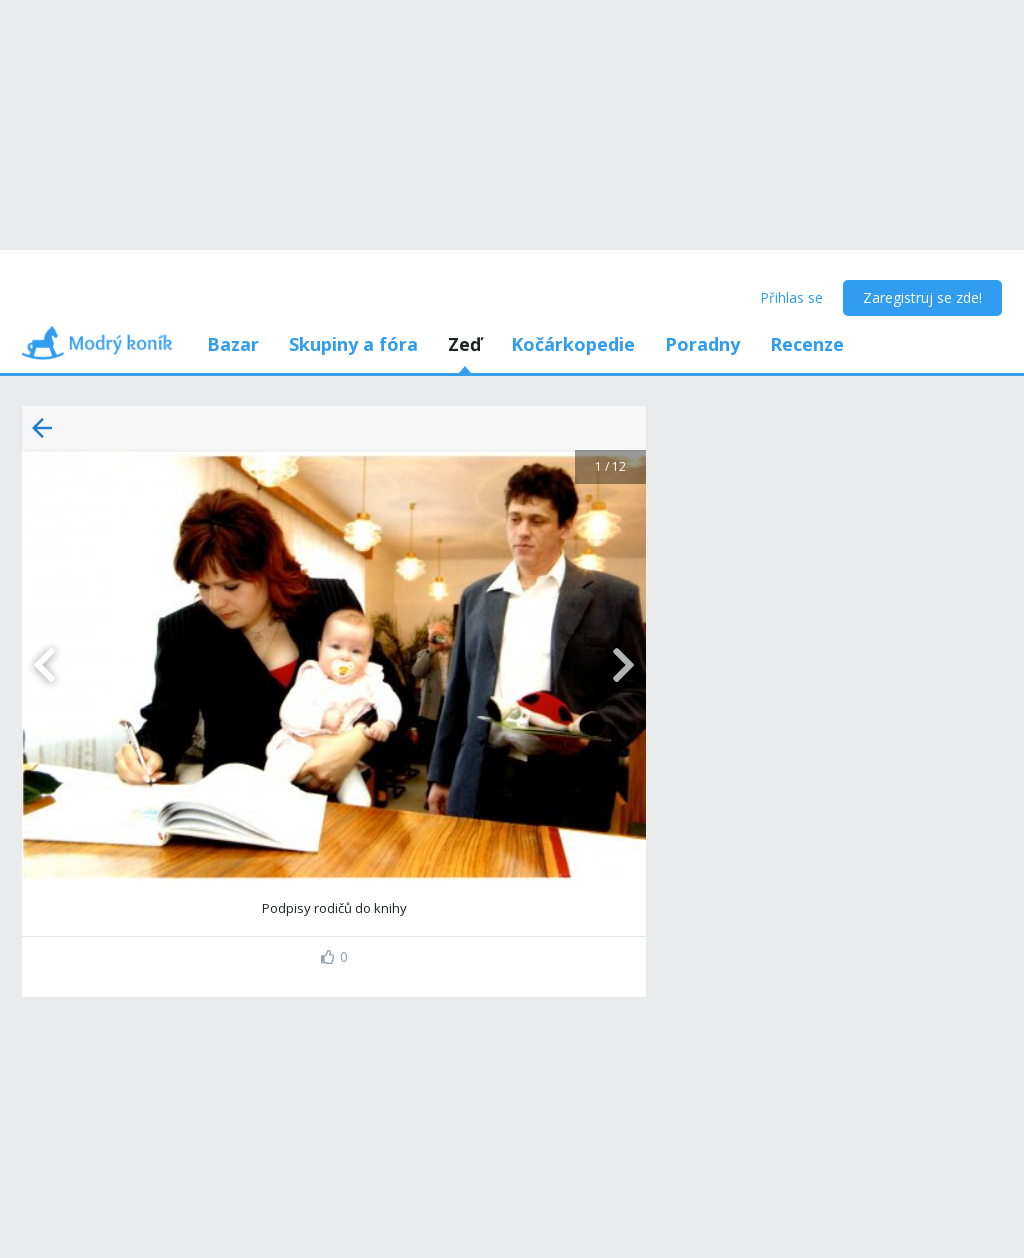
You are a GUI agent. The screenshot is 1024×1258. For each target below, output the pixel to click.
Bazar (233, 344)
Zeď (464, 344)
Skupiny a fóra (353, 344)
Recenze (807, 344)
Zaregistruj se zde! (922, 297)
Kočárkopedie (573, 344)
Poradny (702, 344)
